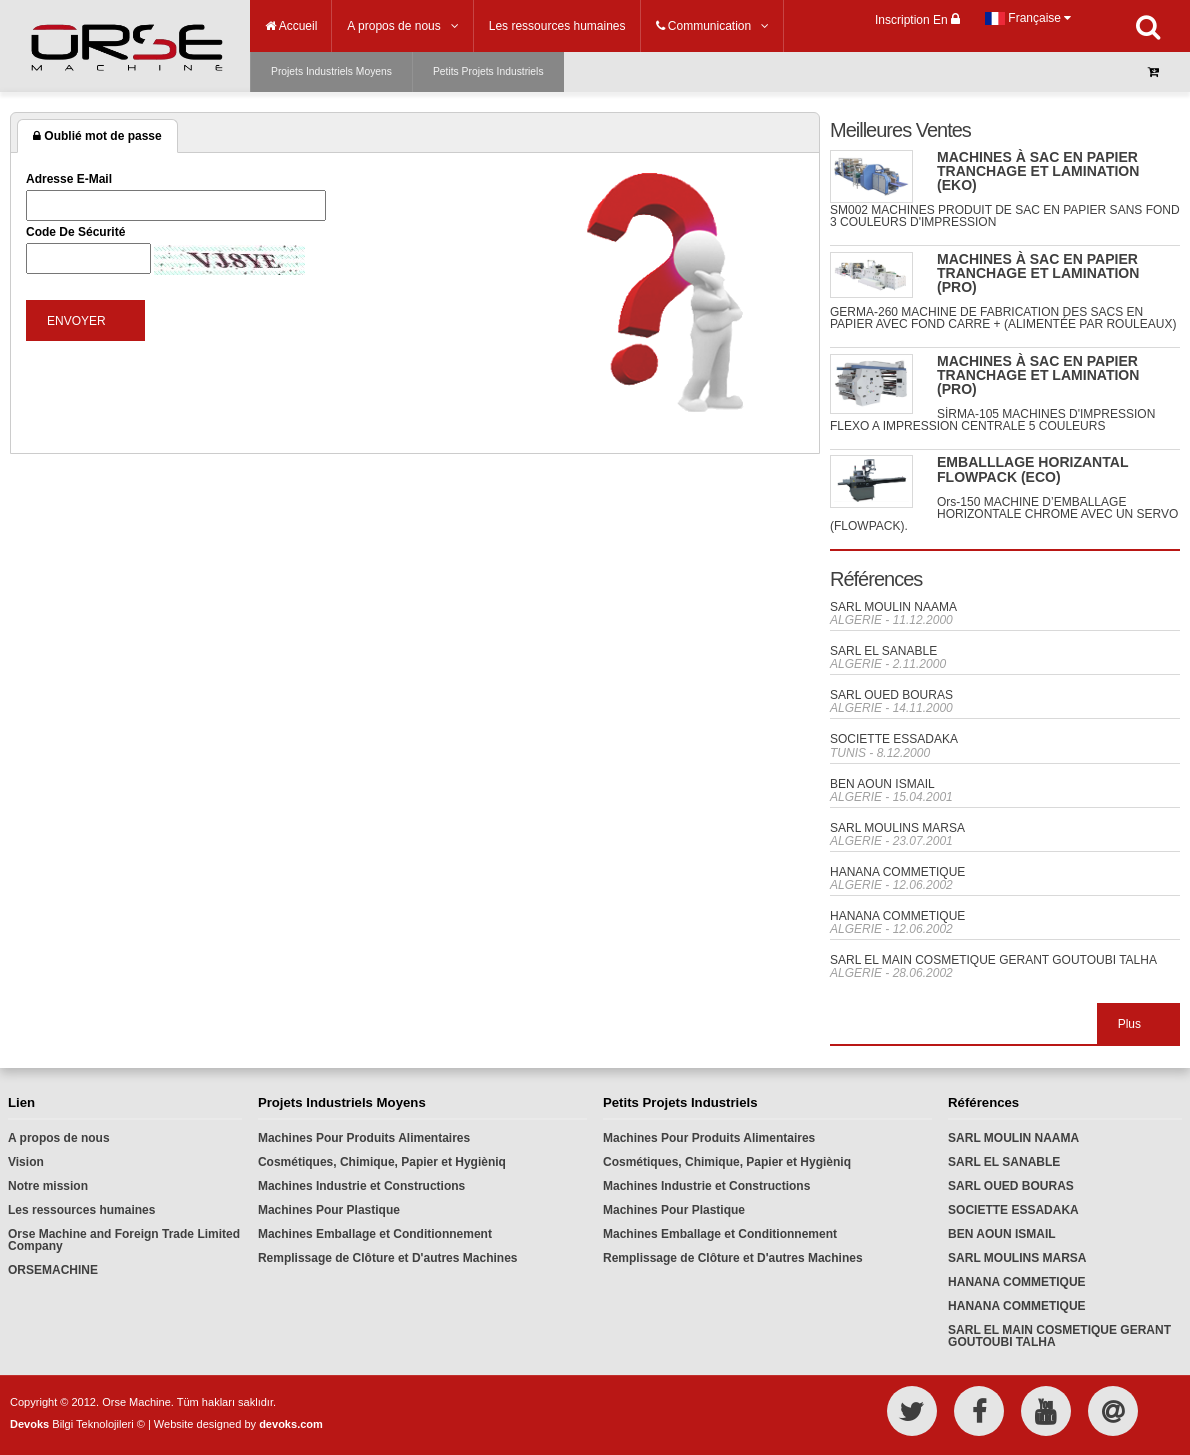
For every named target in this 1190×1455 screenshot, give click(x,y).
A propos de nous (59, 1138)
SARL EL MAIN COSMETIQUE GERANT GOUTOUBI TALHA (993, 960)
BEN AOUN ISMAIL (882, 784)
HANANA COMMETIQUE (897, 872)
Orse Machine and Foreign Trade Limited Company (124, 1240)
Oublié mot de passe (97, 136)
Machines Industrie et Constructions (361, 1186)
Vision (26, 1162)
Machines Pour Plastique (329, 1210)
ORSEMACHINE (53, 1270)
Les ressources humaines (81, 1210)
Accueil (291, 26)
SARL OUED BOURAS (891, 695)
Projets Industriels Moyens (331, 71)
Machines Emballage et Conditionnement (375, 1234)
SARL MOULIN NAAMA (893, 607)
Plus (1129, 1024)
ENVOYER (76, 321)
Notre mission (48, 1186)
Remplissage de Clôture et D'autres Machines (388, 1258)
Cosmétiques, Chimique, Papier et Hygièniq (382, 1162)
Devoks (29, 1424)
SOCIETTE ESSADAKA (894, 739)
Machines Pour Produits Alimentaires (364, 1138)
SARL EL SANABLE (883, 651)
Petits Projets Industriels (488, 71)
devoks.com (291, 1424)
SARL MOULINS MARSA (897, 828)
